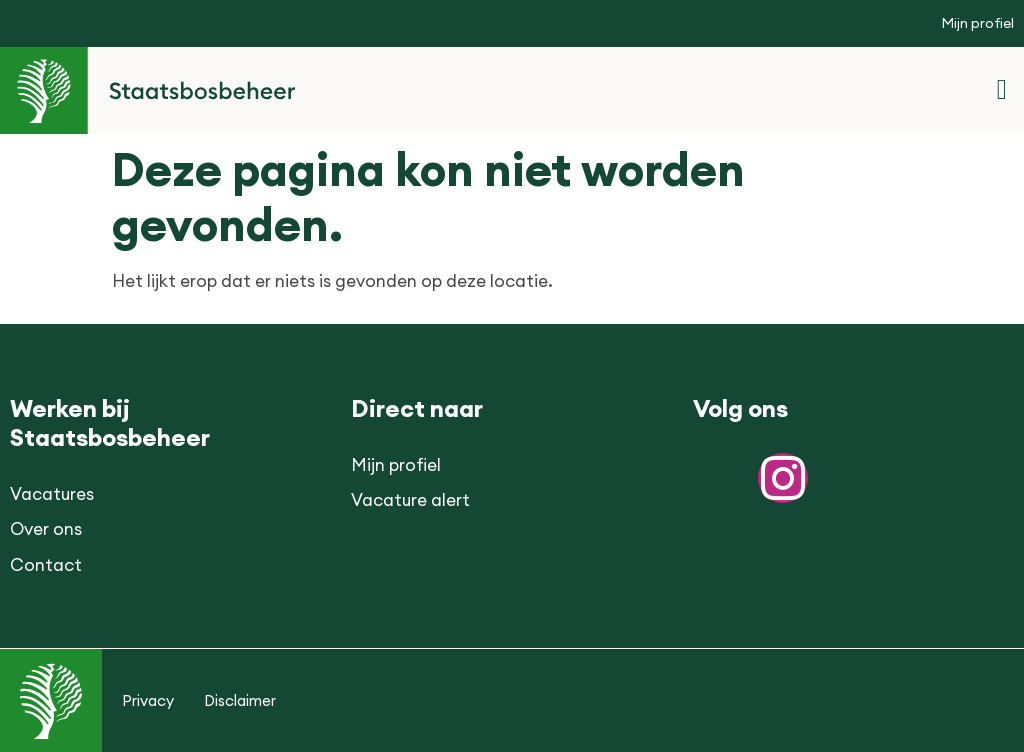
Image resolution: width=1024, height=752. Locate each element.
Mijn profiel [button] (977, 23)
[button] (1002, 90)
